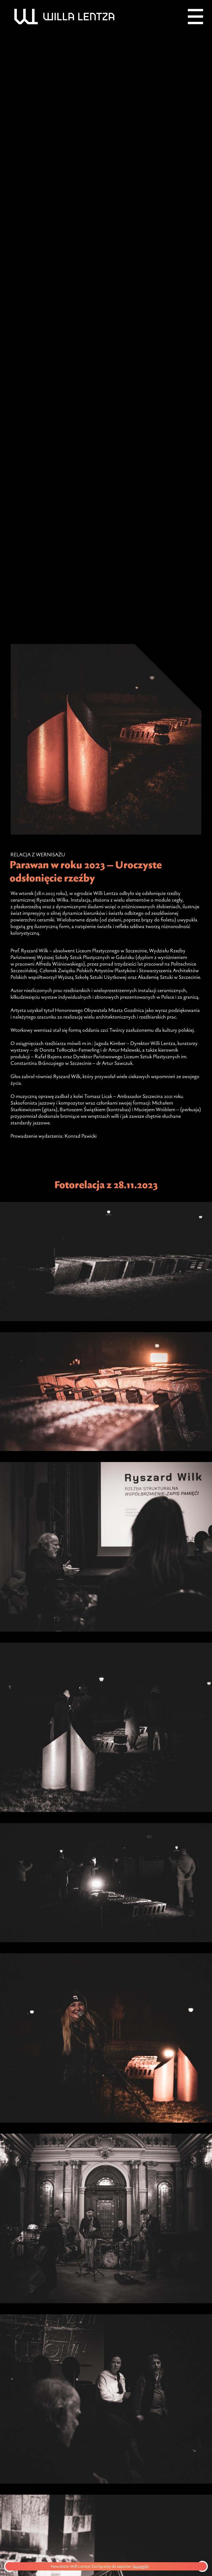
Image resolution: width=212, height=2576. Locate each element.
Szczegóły (144, 2566)
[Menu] (195, 16)
